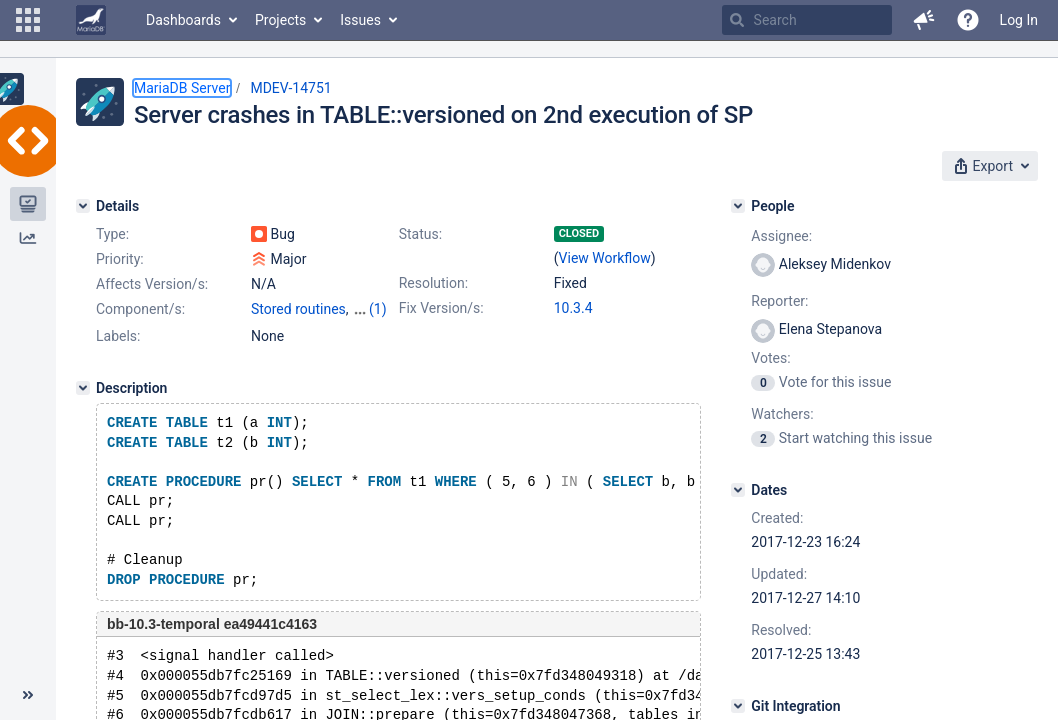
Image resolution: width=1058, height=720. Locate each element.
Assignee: (781, 236)
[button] (28, 20)
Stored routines (298, 309)
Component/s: (140, 309)
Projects (280, 20)
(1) (378, 309)
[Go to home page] (91, 20)
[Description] (83, 388)
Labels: (118, 336)
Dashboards (183, 20)
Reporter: (779, 301)
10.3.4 (573, 308)
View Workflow (605, 258)
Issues (360, 20)
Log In (1019, 20)
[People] (738, 206)
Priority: (120, 259)
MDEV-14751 (290, 88)
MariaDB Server (182, 88)
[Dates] (738, 490)
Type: (112, 234)
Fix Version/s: (441, 308)
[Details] (83, 206)
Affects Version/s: (152, 284)
